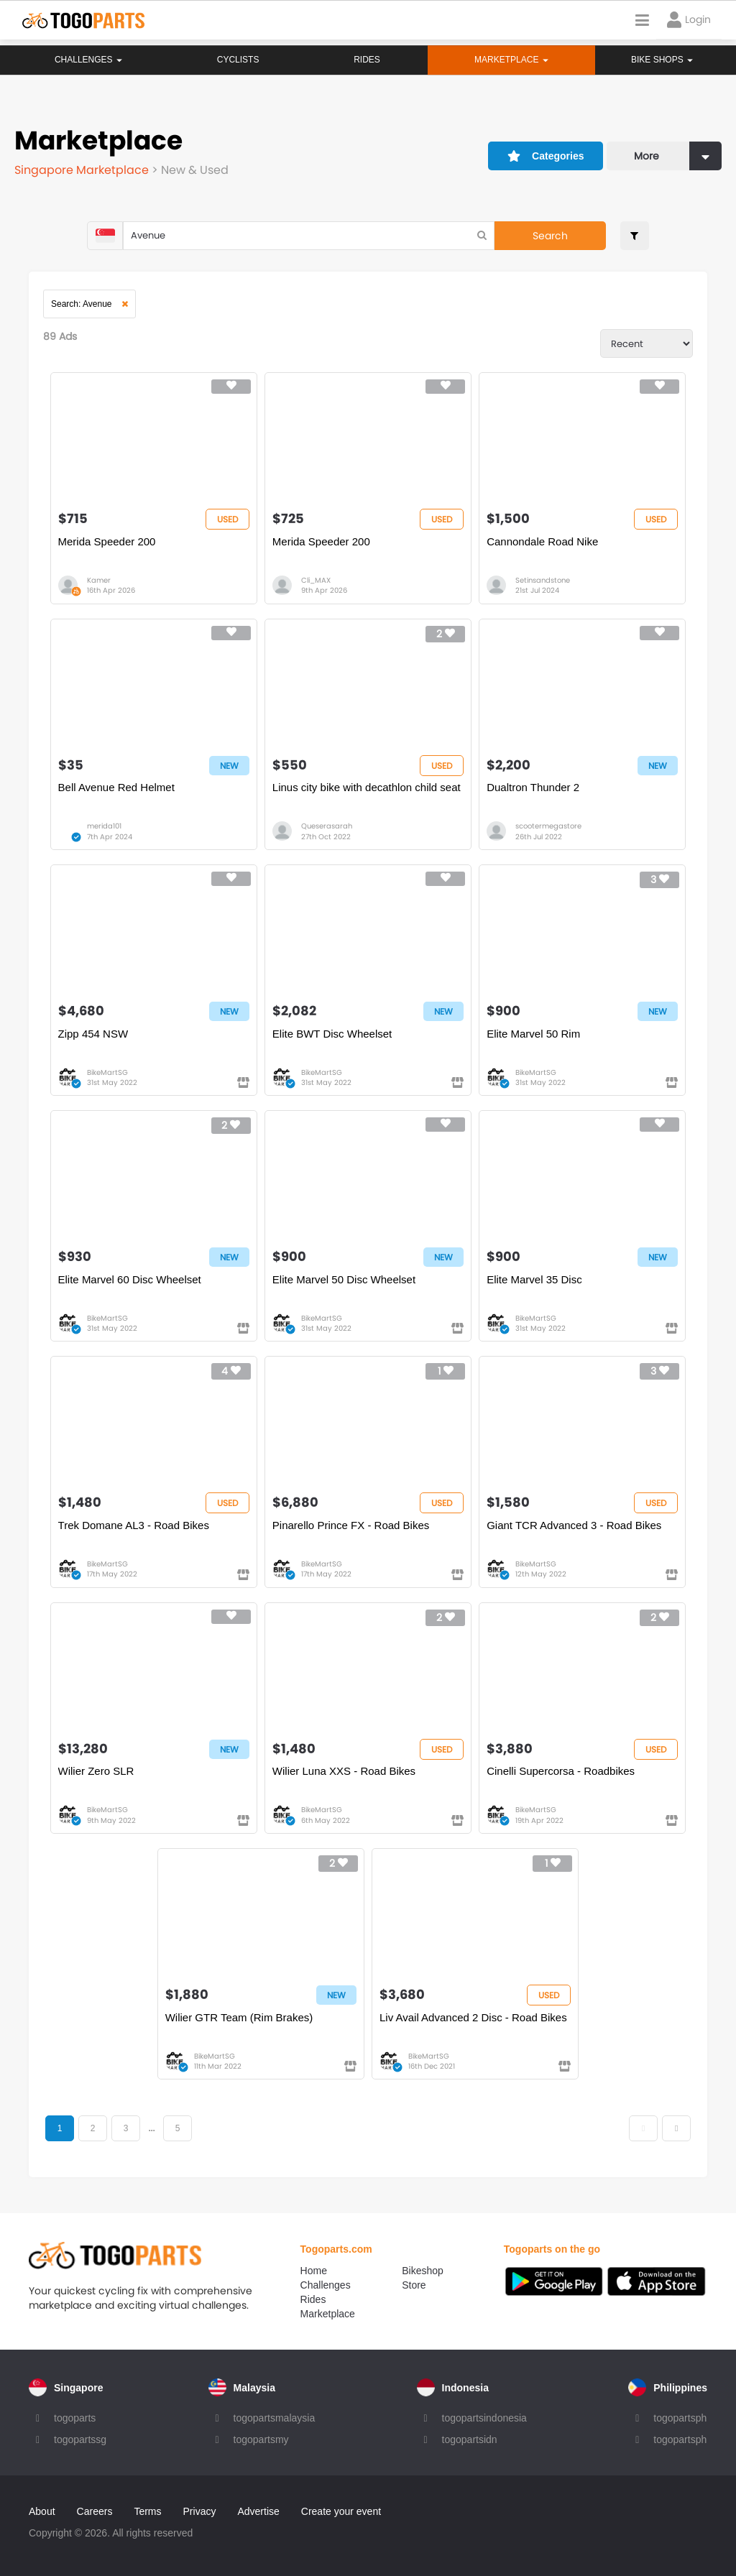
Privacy (199, 2511)
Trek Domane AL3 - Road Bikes (133, 1525)
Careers (95, 2511)
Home (313, 2270)
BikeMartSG (107, 1072)
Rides (366, 60)
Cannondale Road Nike (542, 541)
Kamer (99, 580)
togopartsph (680, 2418)
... (151, 2128)
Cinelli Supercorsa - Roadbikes (561, 1771)
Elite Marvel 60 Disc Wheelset (129, 1279)
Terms (147, 2511)
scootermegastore (548, 826)
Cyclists (237, 60)
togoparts (75, 2418)
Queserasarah (326, 826)
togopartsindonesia (484, 2418)
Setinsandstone (542, 580)
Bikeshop (422, 2270)
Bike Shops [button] (662, 60)
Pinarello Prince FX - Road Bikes (350, 1525)
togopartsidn (469, 2439)
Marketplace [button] (511, 60)
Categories (545, 156)
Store (414, 2285)
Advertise (258, 2511)
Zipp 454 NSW (93, 1034)
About (42, 2511)
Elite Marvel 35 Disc (534, 1279)
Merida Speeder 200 (107, 541)
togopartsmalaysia (275, 2418)
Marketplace (327, 2313)
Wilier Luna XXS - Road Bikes (343, 1771)
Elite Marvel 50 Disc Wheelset (343, 1279)
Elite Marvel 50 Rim (533, 1034)
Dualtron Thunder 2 (533, 787)
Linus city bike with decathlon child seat (366, 787)
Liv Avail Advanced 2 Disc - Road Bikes (473, 2017)
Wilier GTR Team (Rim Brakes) (239, 2017)
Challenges (88, 60)
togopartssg (80, 2439)
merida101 (104, 826)
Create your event (341, 2511)
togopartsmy (261, 2439)
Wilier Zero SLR (96, 1771)
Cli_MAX (316, 580)
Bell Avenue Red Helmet (116, 787)
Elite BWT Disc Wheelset (332, 1034)
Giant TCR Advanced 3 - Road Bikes (574, 1525)
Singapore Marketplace (83, 170)
